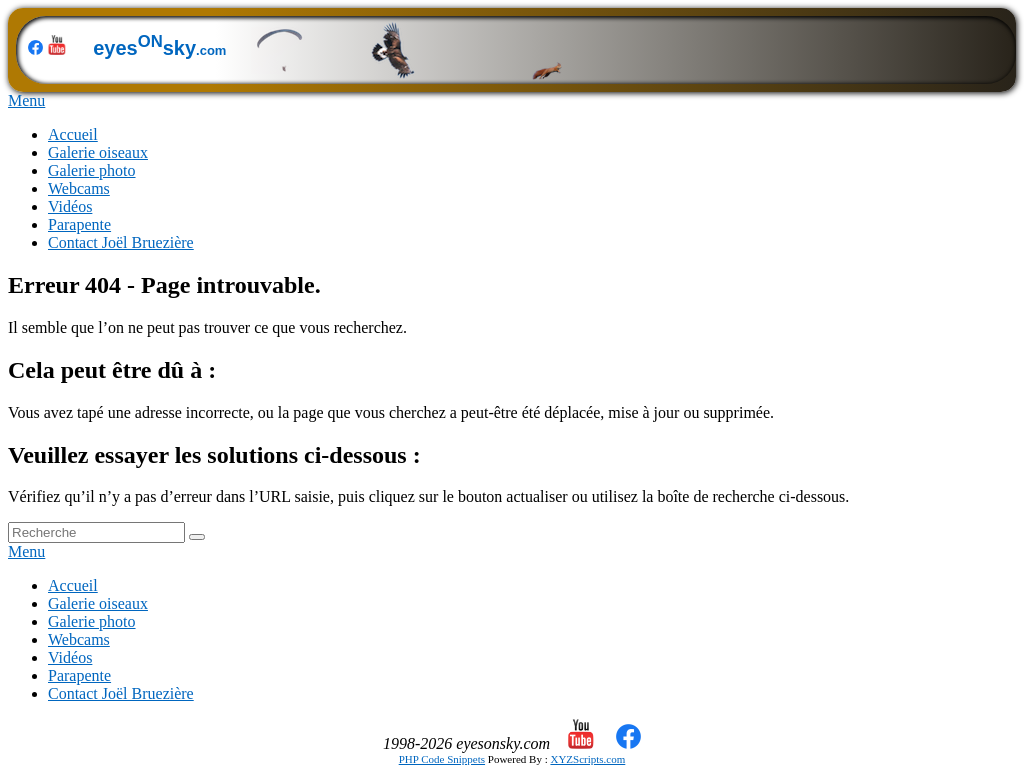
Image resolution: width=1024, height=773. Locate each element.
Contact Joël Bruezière (121, 242)
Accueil (73, 134)
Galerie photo (92, 170)
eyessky (316, 48)
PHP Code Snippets (442, 759)
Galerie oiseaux (98, 152)
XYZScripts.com (587, 759)
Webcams (79, 188)
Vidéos (70, 206)
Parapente (79, 224)
